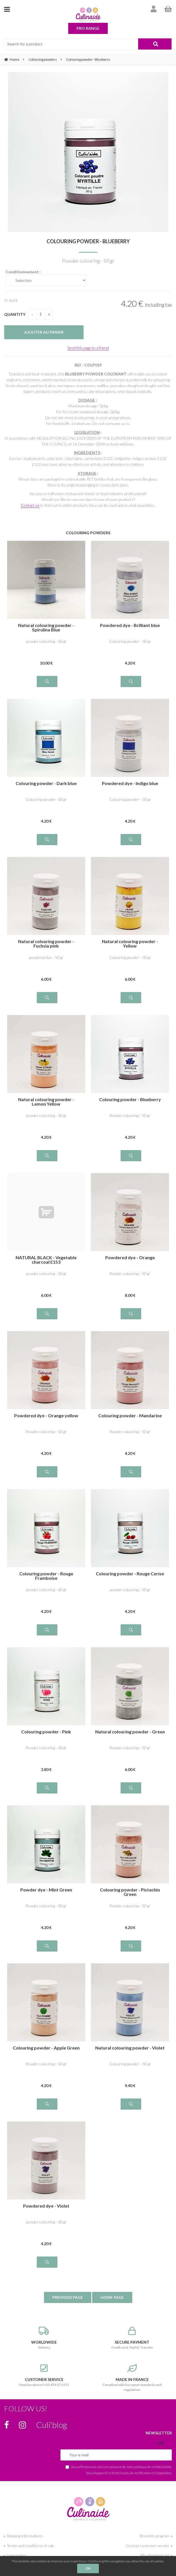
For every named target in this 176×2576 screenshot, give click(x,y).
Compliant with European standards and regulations (132, 2378)
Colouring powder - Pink (46, 1731)
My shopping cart (155, 2555)
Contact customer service (147, 2545)
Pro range (88, 28)
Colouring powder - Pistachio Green (130, 1892)
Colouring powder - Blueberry (88, 241)
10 (46, 663)
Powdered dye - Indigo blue (130, 783)
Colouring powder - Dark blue (46, 783)
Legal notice (16, 2555)
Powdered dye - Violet (46, 2206)
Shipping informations (25, 2535)
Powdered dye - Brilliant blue (130, 625)
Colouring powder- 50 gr (46, 799)
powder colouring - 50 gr (46, 641)
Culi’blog (51, 2425)
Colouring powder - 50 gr (130, 641)
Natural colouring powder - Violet (130, 2048)
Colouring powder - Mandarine (130, 1415)
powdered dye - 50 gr (46, 957)
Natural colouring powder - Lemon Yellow (46, 1101)
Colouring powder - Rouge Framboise (46, 1575)
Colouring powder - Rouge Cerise (130, 1573)
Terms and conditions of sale (30, 2545)
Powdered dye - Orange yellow (46, 1415)
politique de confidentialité (153, 2467)
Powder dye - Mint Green (46, 1890)
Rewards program (154, 2535)
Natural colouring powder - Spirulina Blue (46, 627)
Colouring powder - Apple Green (46, 2048)
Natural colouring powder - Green (130, 1731)
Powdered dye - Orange (130, 1257)
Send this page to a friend (88, 347)
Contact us (30, 505)
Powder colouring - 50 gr (129, 1115)
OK (88, 2568)
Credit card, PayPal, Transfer (132, 2338)
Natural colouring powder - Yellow (130, 943)
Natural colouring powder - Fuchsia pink (46, 943)
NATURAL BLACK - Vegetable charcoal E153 (46, 1259)
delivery (44, 2338)
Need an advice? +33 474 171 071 (44, 2375)
